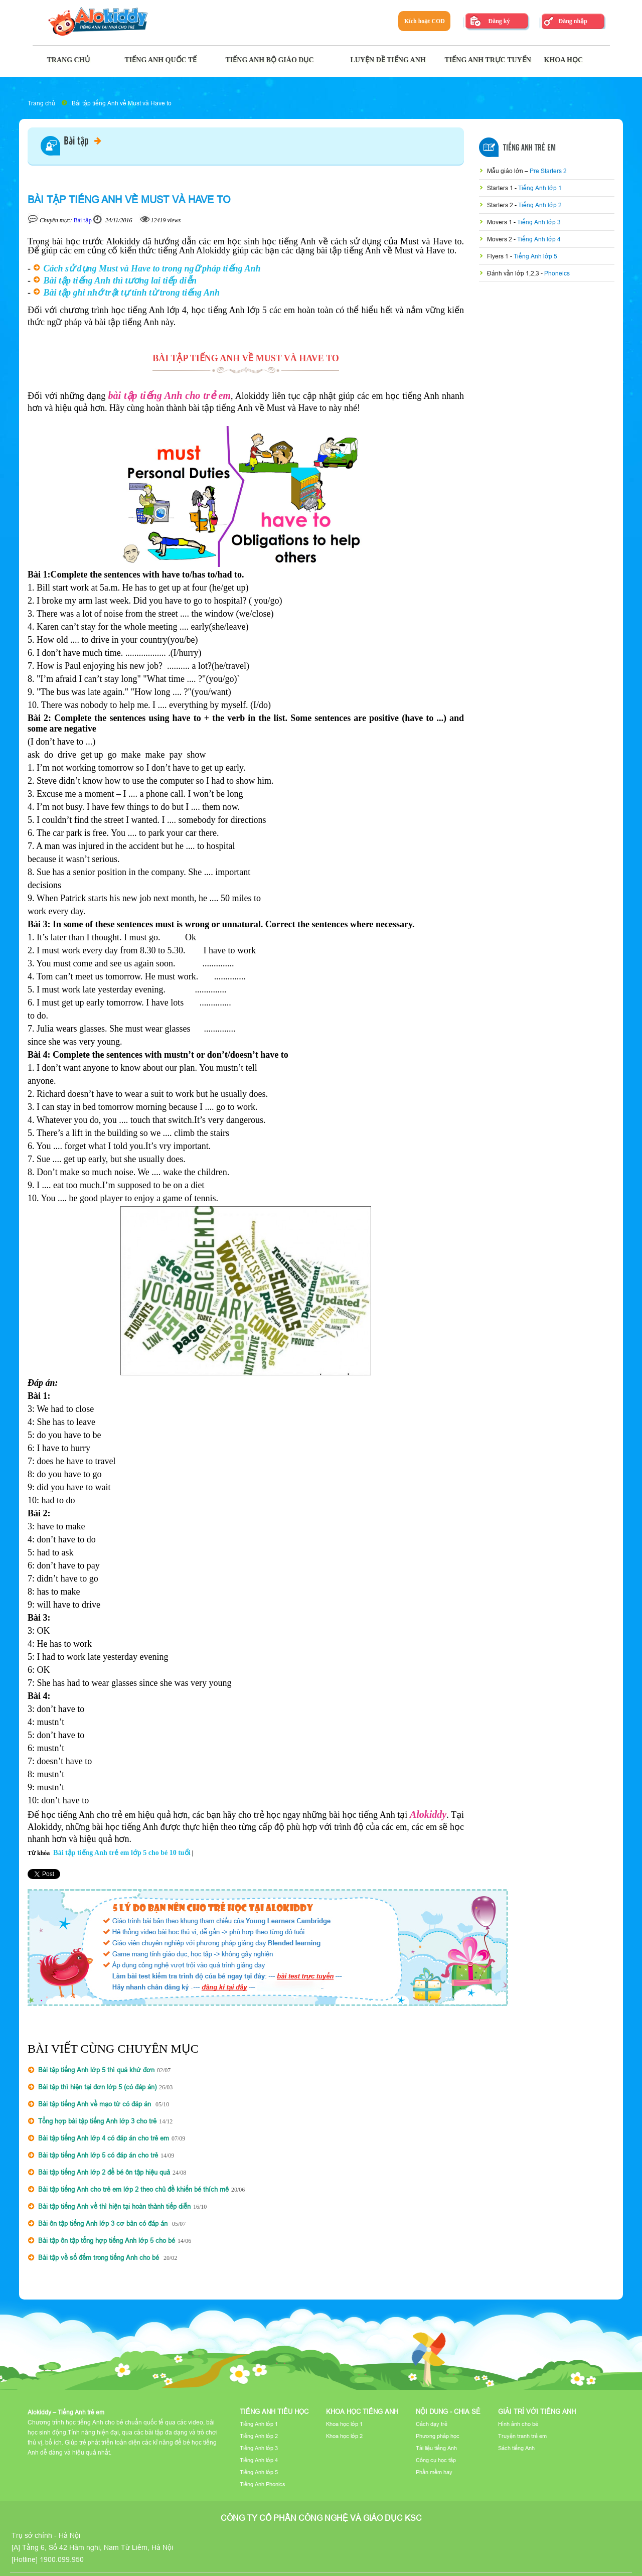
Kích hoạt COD (424, 21)
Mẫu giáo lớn (506, 171)
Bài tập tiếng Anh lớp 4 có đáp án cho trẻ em (103, 2138)
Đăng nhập (572, 21)
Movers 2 (500, 239)
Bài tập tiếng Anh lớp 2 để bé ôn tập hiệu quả (104, 2172)
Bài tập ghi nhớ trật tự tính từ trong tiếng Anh (132, 293)
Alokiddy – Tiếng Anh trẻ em (66, 2412)
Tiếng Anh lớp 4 (539, 239)
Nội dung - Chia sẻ (448, 2411)
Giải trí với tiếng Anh (537, 2411)
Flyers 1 (498, 256)
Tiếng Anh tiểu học (274, 2411)
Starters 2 (501, 205)
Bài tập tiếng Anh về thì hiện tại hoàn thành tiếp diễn (114, 2206)
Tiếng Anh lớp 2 (540, 205)
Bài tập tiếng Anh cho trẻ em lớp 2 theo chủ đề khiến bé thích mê (133, 2189)
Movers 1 (500, 222)
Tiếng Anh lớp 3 (539, 222)
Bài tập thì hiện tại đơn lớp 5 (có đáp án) (97, 2087)
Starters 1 (501, 188)
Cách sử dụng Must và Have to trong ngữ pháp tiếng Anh (152, 268)
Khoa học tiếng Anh (362, 2411)
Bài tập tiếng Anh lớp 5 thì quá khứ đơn (96, 2070)
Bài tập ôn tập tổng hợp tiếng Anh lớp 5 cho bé (106, 2240)
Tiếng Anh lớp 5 (535, 256)
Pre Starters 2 (548, 171)
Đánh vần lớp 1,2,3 (514, 273)
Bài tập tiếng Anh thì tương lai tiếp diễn (120, 280)
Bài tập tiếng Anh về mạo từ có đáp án (95, 2104)
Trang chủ (41, 103)
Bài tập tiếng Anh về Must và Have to (122, 103)
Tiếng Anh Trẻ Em (529, 148)
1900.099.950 (62, 2559)
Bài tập (82, 141)
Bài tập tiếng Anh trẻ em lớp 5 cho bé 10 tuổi (121, 1852)
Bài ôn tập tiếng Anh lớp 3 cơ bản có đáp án (104, 2223)
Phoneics (557, 273)
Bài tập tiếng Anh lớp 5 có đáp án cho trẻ (98, 2155)
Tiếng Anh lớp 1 (540, 188)
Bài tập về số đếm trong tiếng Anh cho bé (99, 2257)
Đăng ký (499, 21)
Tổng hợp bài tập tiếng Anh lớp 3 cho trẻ (97, 2121)
